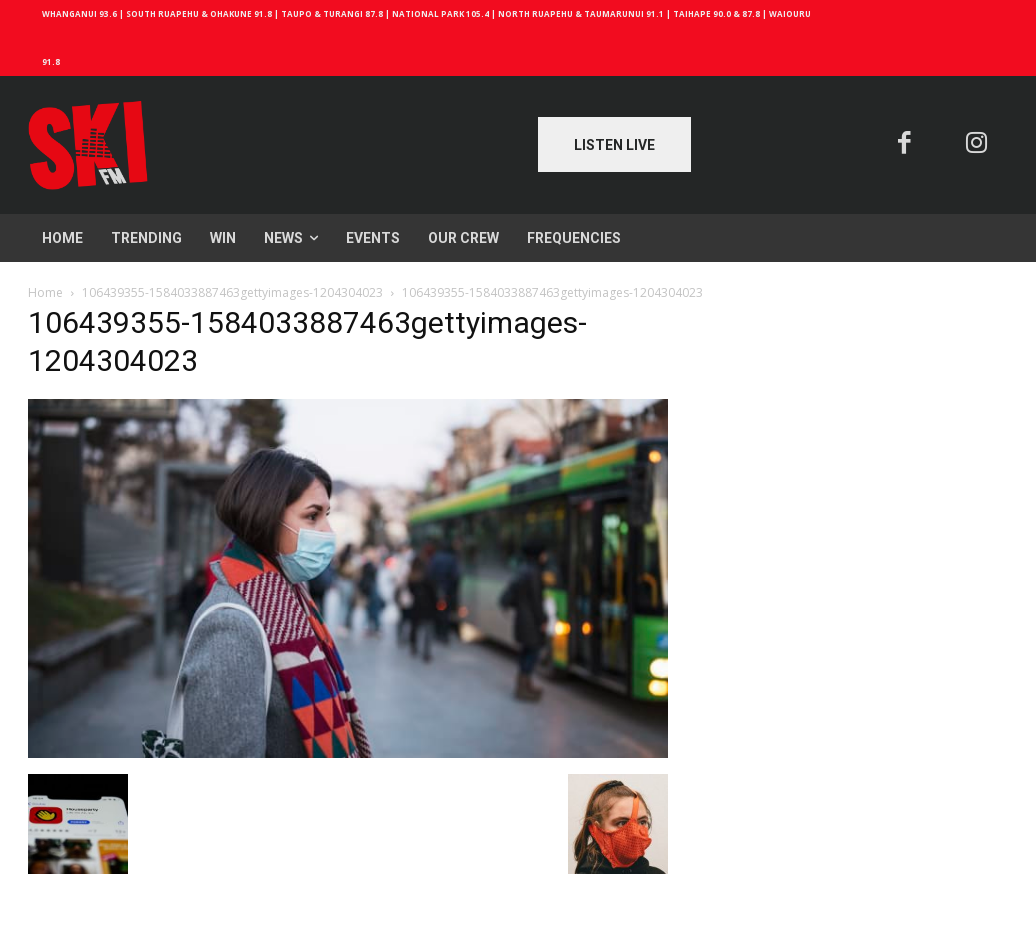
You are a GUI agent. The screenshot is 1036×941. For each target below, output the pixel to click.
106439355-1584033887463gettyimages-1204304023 (232, 292)
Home (45, 292)
